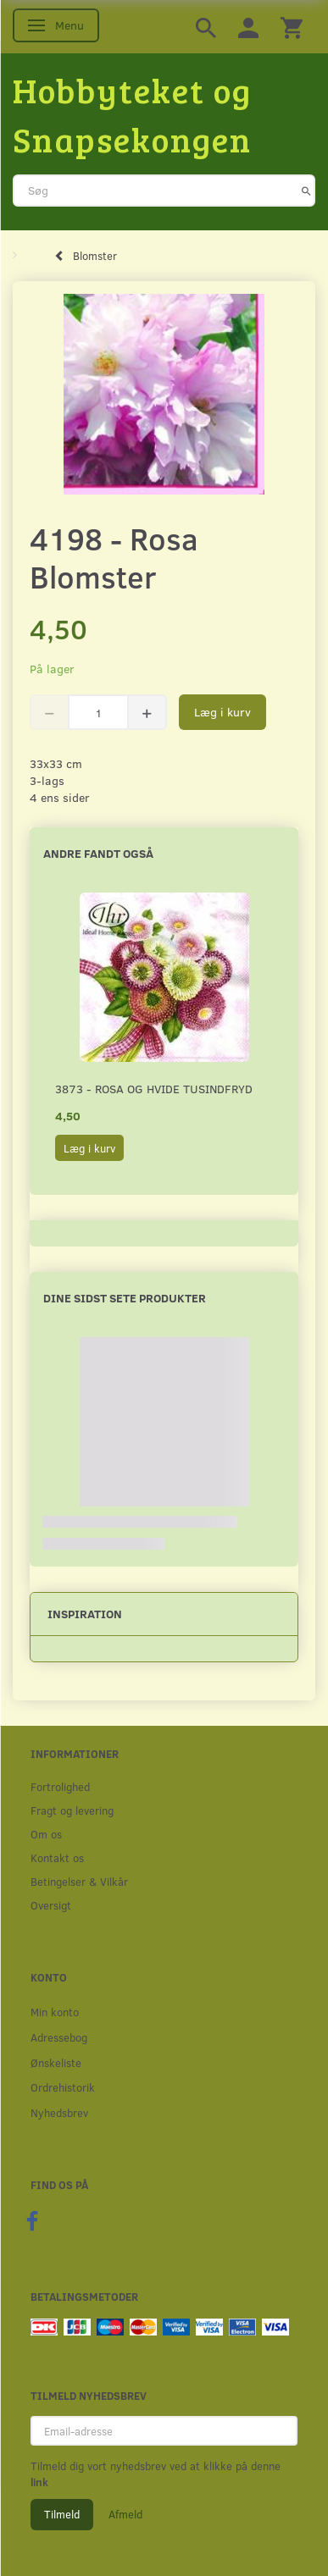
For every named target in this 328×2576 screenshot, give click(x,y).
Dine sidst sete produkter (124, 1298)
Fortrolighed (60, 1786)
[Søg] (306, 190)
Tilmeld (62, 2514)
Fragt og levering (72, 1810)
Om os (46, 1834)
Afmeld (125, 2514)
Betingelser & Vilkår (79, 1881)
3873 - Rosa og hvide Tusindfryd (154, 1089)
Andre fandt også (98, 853)
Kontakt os (57, 1857)
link (39, 2482)
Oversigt (51, 1905)
